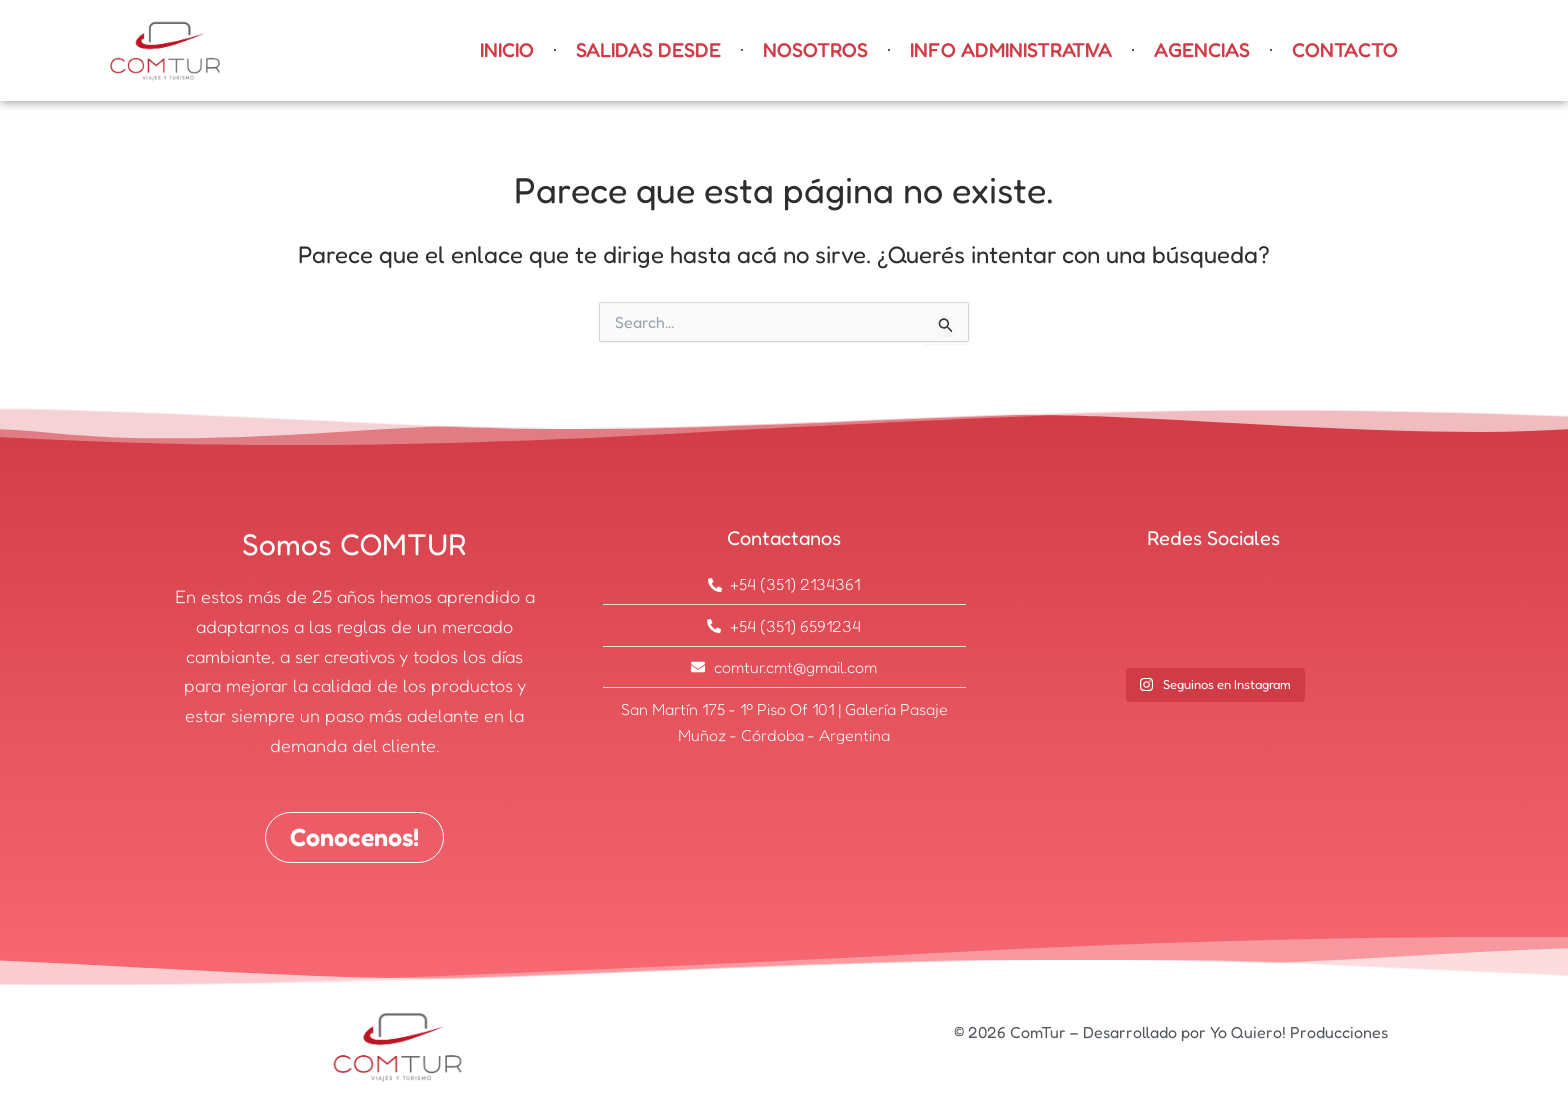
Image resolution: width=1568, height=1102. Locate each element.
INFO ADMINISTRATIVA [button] (1011, 50)
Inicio (507, 50)
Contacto (1345, 50)
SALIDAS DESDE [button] (648, 50)
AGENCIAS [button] (1202, 50)
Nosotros (815, 50)
